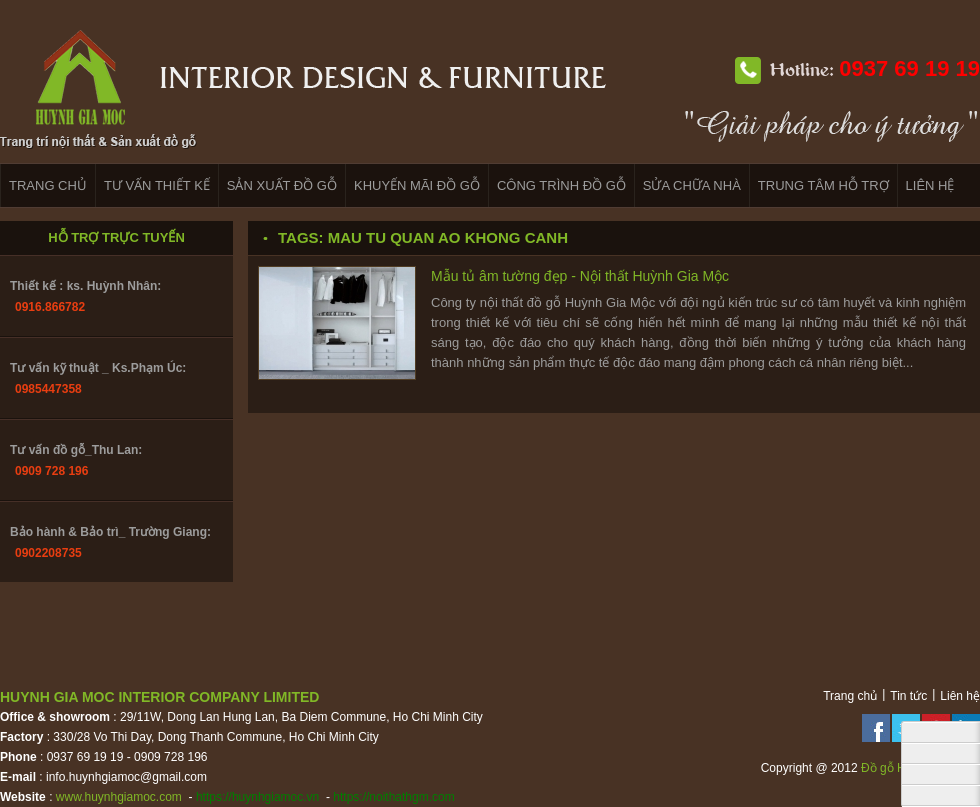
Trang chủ (850, 696)
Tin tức (908, 696)
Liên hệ (960, 696)
